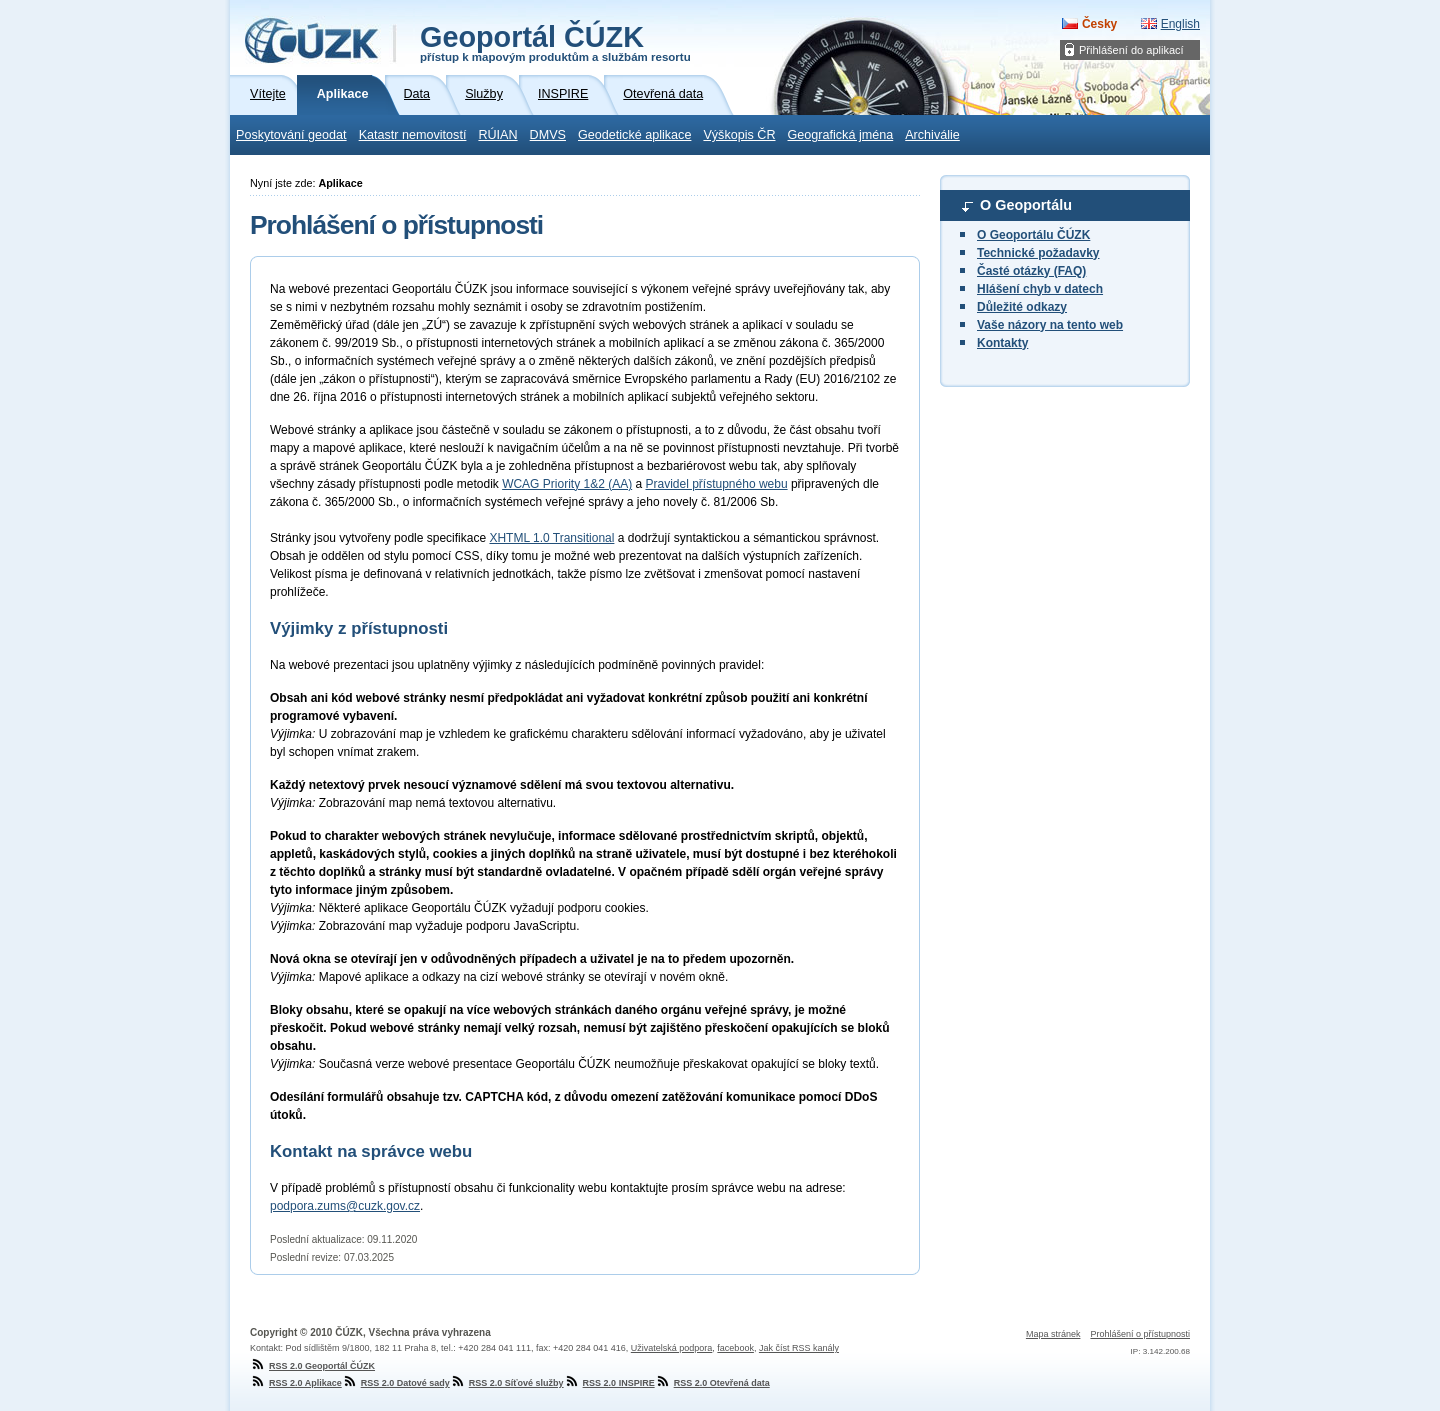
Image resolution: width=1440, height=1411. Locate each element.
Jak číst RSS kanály (799, 1348)
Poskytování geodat (291, 135)
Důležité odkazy (1022, 307)
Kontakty (1002, 343)
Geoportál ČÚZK (555, 42)
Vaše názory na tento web (1050, 325)
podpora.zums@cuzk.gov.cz (345, 1206)
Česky (1099, 24)
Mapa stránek (1053, 1334)
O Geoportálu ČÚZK (1033, 235)
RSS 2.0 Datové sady (396, 1383)
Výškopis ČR (739, 135)
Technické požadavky (1038, 253)
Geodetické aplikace (634, 135)
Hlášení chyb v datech (1040, 289)
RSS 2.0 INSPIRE (609, 1383)
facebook (735, 1348)
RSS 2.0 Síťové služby (507, 1383)
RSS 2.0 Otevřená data (712, 1383)
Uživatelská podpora (672, 1348)
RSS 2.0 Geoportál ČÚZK (312, 1366)
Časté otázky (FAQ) (1031, 271)
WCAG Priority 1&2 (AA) (567, 484)
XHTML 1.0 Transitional (551, 538)
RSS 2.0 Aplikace (296, 1383)
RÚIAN (497, 135)
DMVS (548, 135)
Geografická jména (841, 135)
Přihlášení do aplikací (1131, 50)
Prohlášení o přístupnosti (1140, 1334)
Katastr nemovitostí (413, 135)
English (1180, 24)
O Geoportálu (1026, 205)
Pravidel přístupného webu (717, 484)
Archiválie (932, 135)
